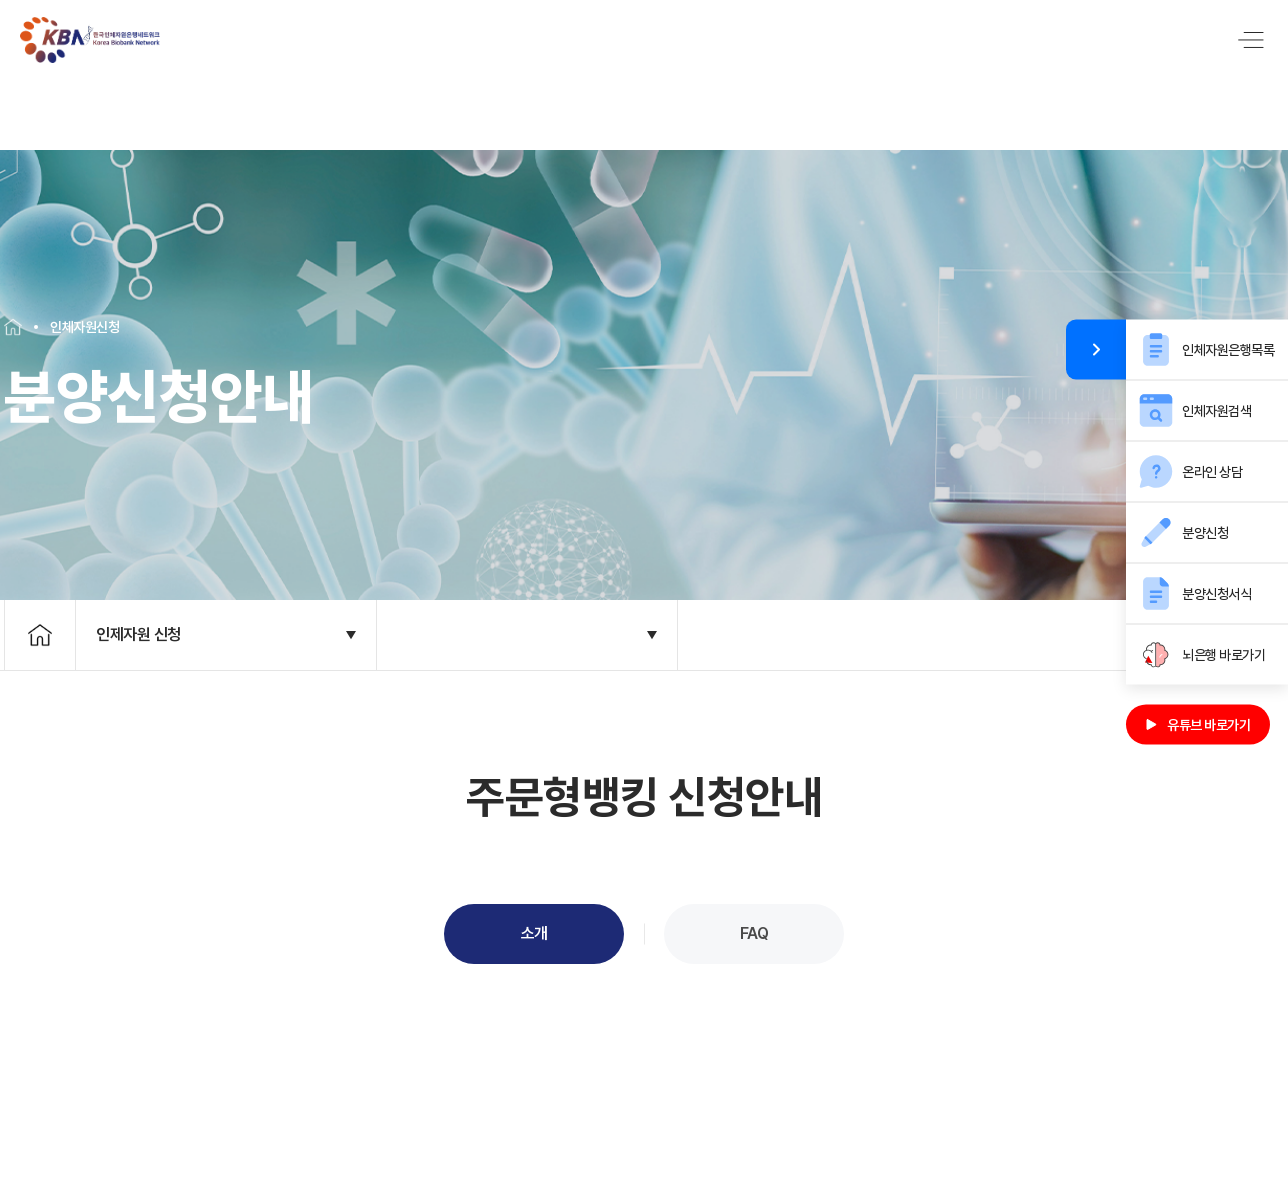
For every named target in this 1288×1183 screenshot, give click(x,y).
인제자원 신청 (138, 608)
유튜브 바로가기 (1198, 725)
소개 (534, 907)
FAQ (754, 907)
